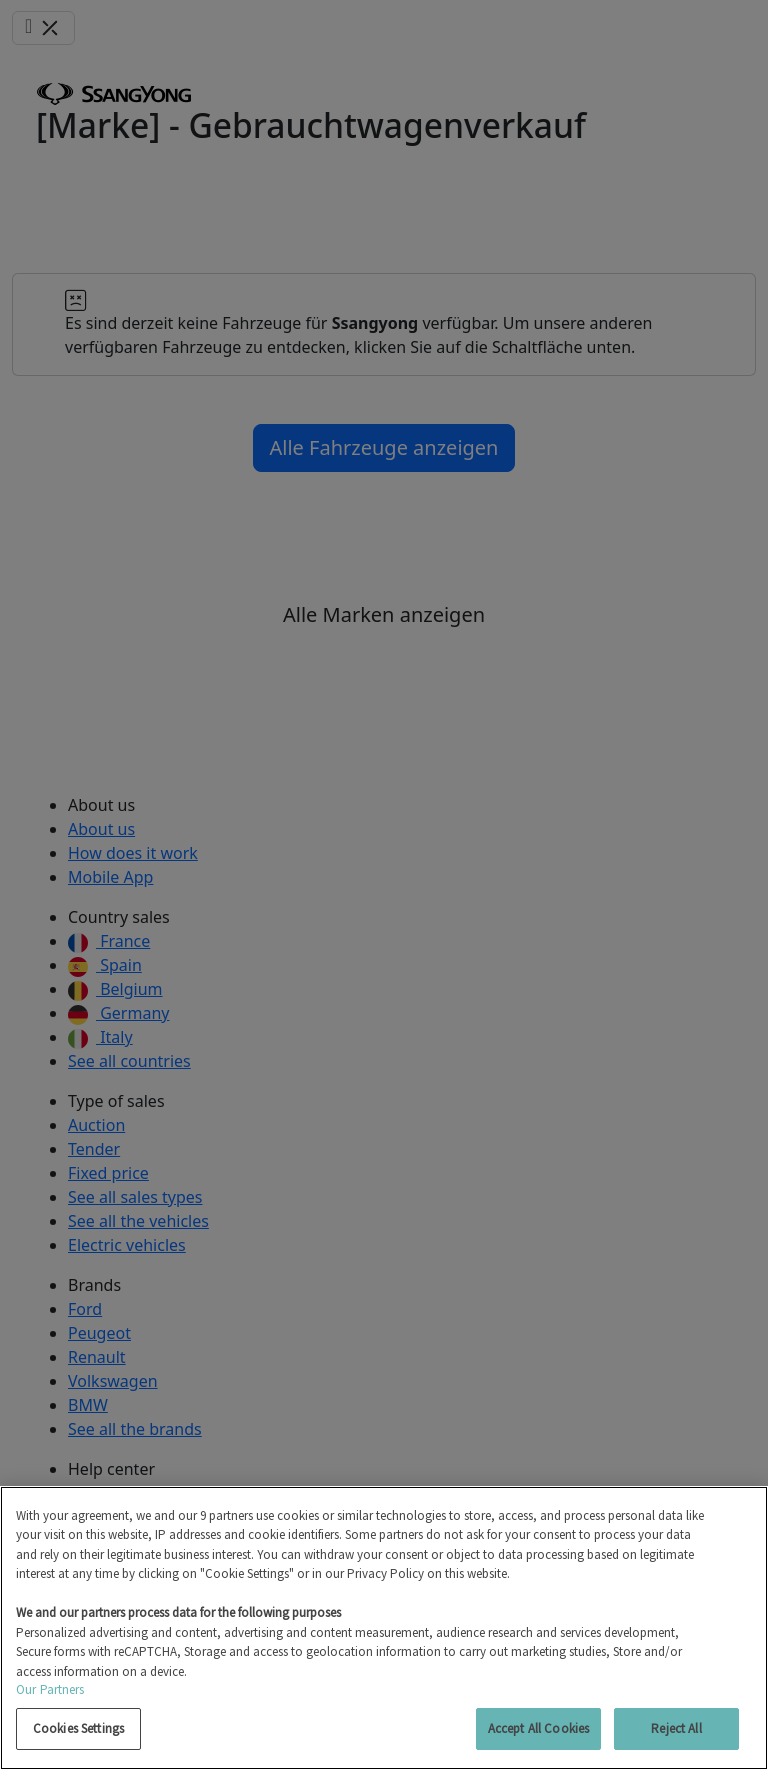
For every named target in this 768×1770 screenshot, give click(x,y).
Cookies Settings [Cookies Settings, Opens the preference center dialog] (78, 1728)
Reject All (676, 1728)
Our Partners (50, 1689)
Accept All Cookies (538, 1728)
